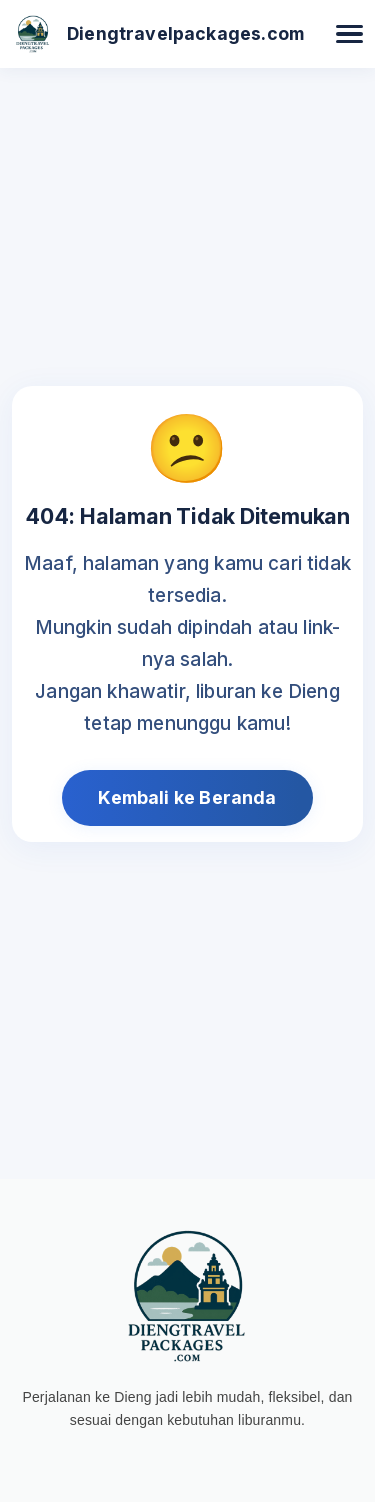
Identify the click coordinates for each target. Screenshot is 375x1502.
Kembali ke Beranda (187, 797)
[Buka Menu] (349, 34)
